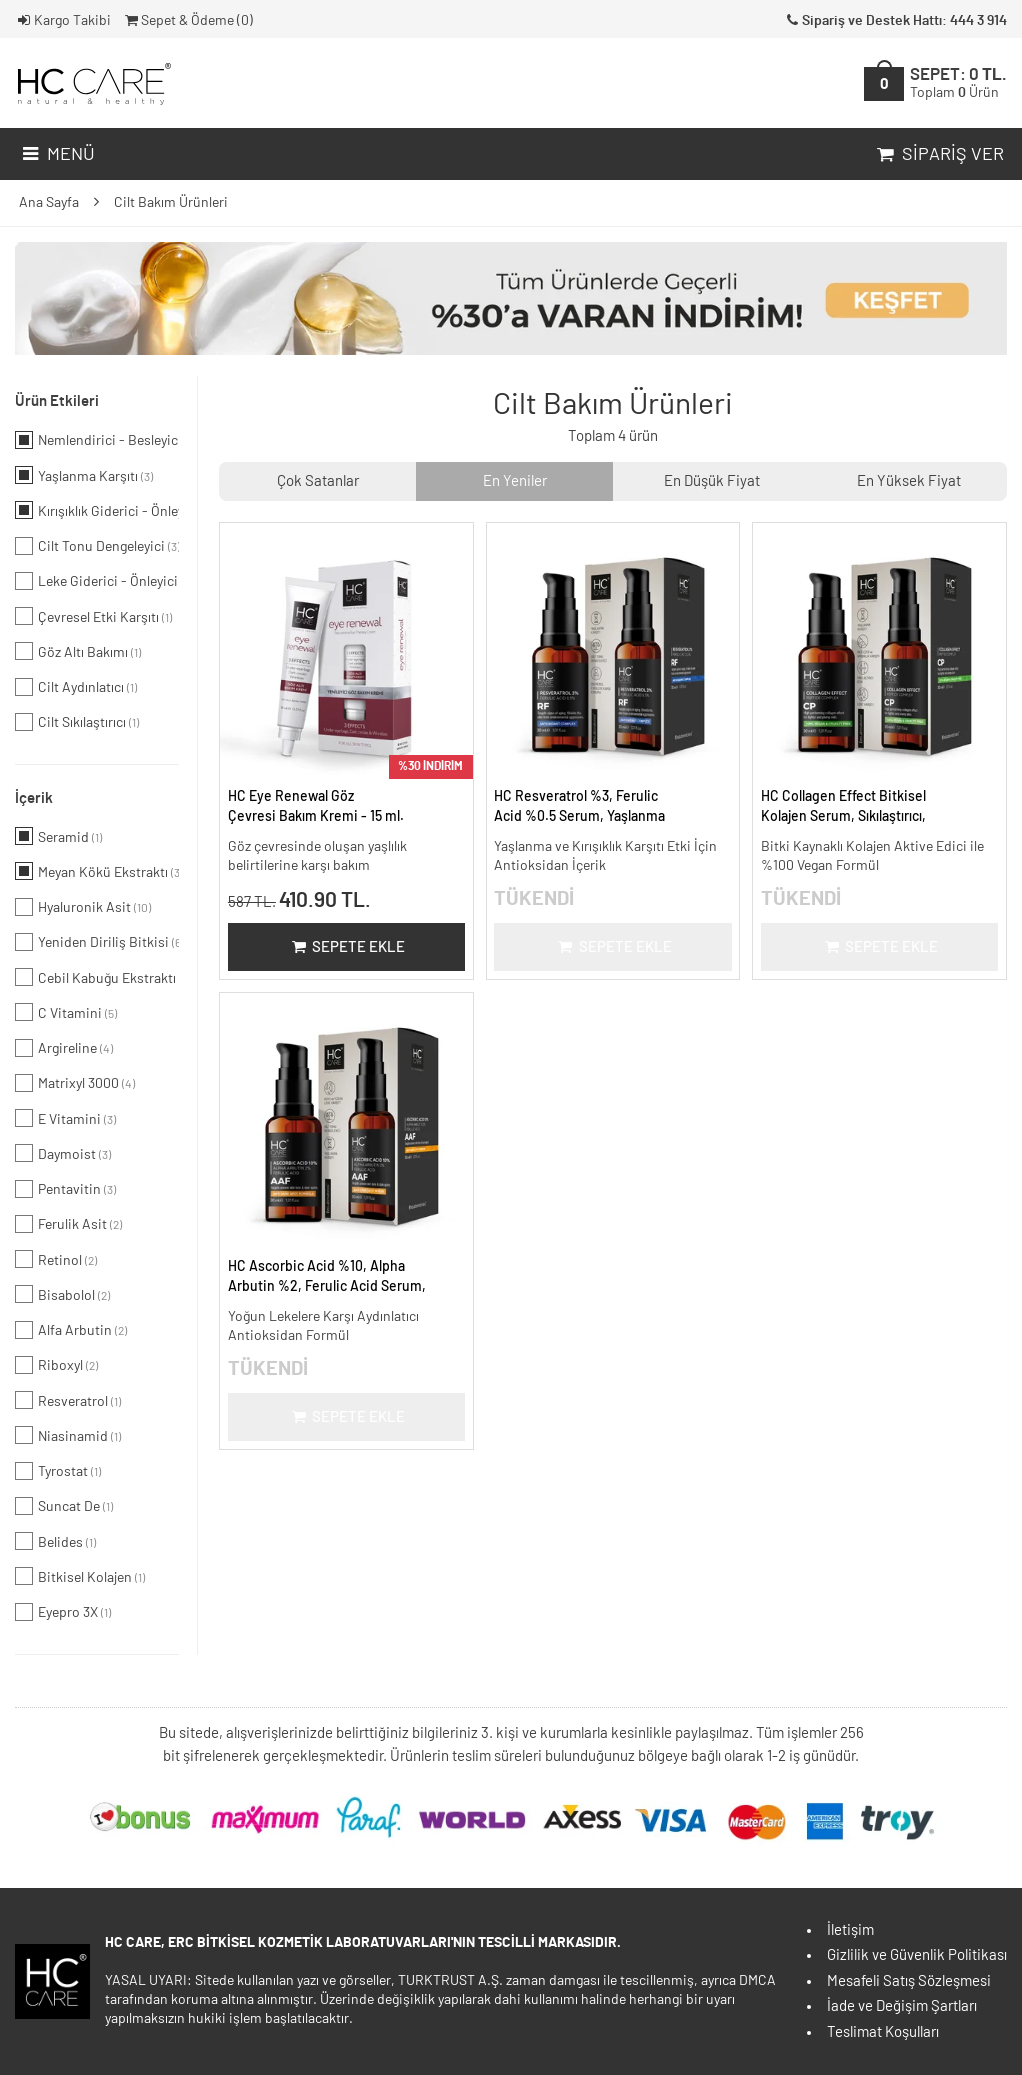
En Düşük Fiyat (712, 481)
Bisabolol (62, 1294)
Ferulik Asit (68, 1224)
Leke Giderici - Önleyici (97, 581)
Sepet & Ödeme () (187, 21)
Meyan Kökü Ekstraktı (97, 871)
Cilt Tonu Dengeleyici (97, 546)
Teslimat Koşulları (883, 2032)
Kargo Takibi (63, 21)
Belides (55, 1541)
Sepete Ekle (346, 947)
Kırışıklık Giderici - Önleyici (97, 510)
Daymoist (63, 1153)
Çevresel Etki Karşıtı (93, 616)
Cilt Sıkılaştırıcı (77, 722)
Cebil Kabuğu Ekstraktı (97, 977)
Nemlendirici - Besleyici (97, 440)
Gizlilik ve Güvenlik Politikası (917, 1955)
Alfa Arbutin (71, 1330)
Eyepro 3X (63, 1612)
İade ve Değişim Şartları (902, 2006)
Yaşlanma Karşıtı (84, 475)
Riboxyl (56, 1365)
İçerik (34, 798)
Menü (56, 155)
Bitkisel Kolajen (80, 1576)
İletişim (850, 1930)
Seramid (58, 836)
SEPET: (958, 83)
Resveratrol (68, 1400)
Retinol (56, 1259)
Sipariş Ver (938, 155)
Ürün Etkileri (57, 401)
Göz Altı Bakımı (78, 651)
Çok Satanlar (318, 481)
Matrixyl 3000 (75, 1083)
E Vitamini (65, 1118)
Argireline (64, 1048)
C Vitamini (66, 1012)
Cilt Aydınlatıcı (76, 687)
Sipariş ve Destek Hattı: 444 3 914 (895, 21)
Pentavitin (65, 1189)
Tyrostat (58, 1471)
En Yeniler (515, 481)
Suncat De (64, 1506)
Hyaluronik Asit (83, 907)
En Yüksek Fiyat (909, 481)
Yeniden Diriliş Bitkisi (97, 942)
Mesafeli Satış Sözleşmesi (909, 1981)
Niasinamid (68, 1435)
